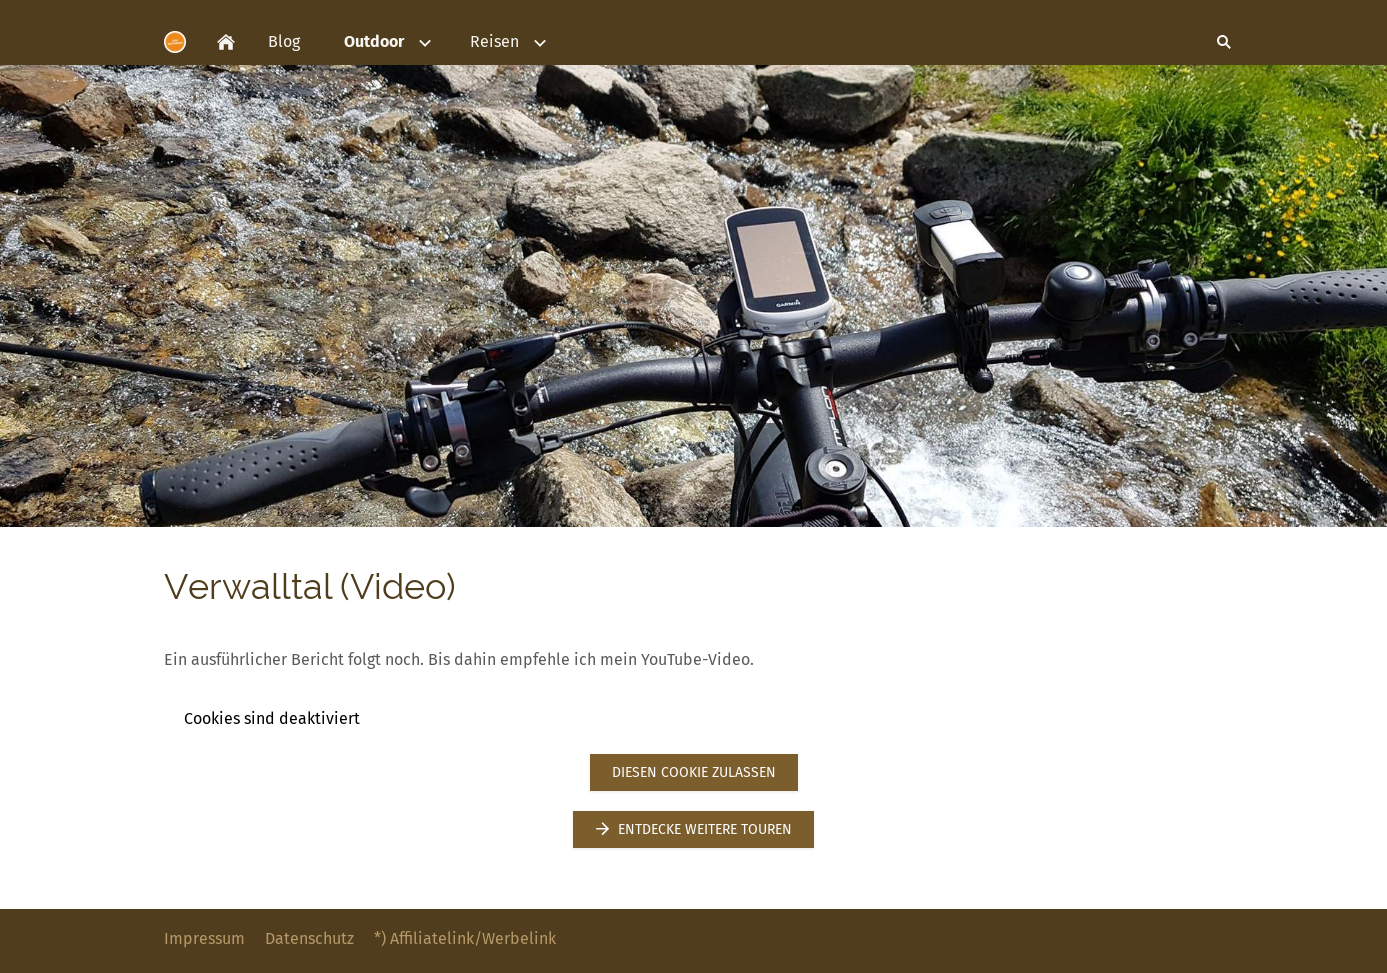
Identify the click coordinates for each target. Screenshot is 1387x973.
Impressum (204, 938)
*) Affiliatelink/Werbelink (465, 938)
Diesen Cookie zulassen (694, 772)
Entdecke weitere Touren (693, 829)
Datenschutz (309, 938)
